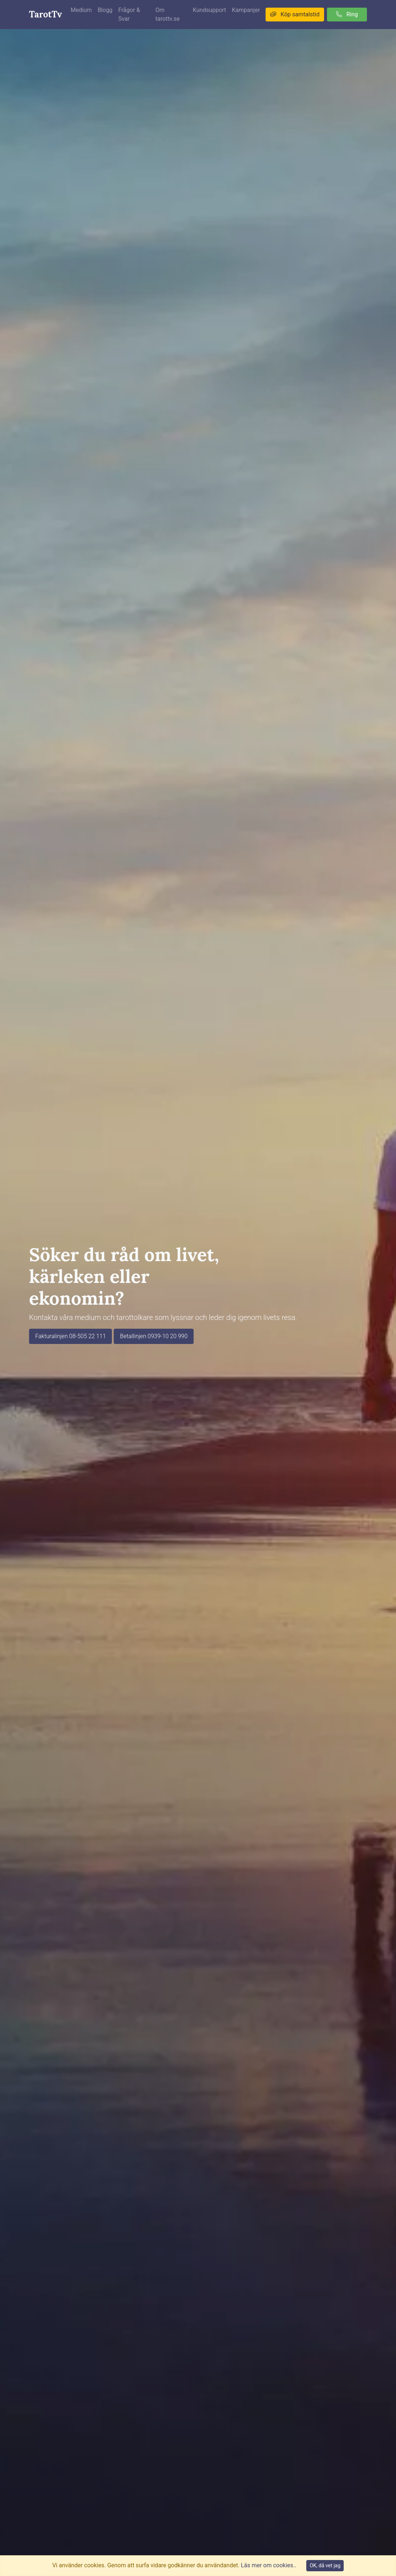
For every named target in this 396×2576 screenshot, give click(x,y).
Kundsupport (209, 10)
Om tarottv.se (167, 14)
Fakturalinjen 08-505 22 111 (70, 1336)
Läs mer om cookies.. (268, 2565)
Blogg (105, 10)
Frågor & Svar (129, 14)
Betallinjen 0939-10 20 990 (153, 1336)
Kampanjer (246, 10)
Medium (81, 10)
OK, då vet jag (325, 2565)
